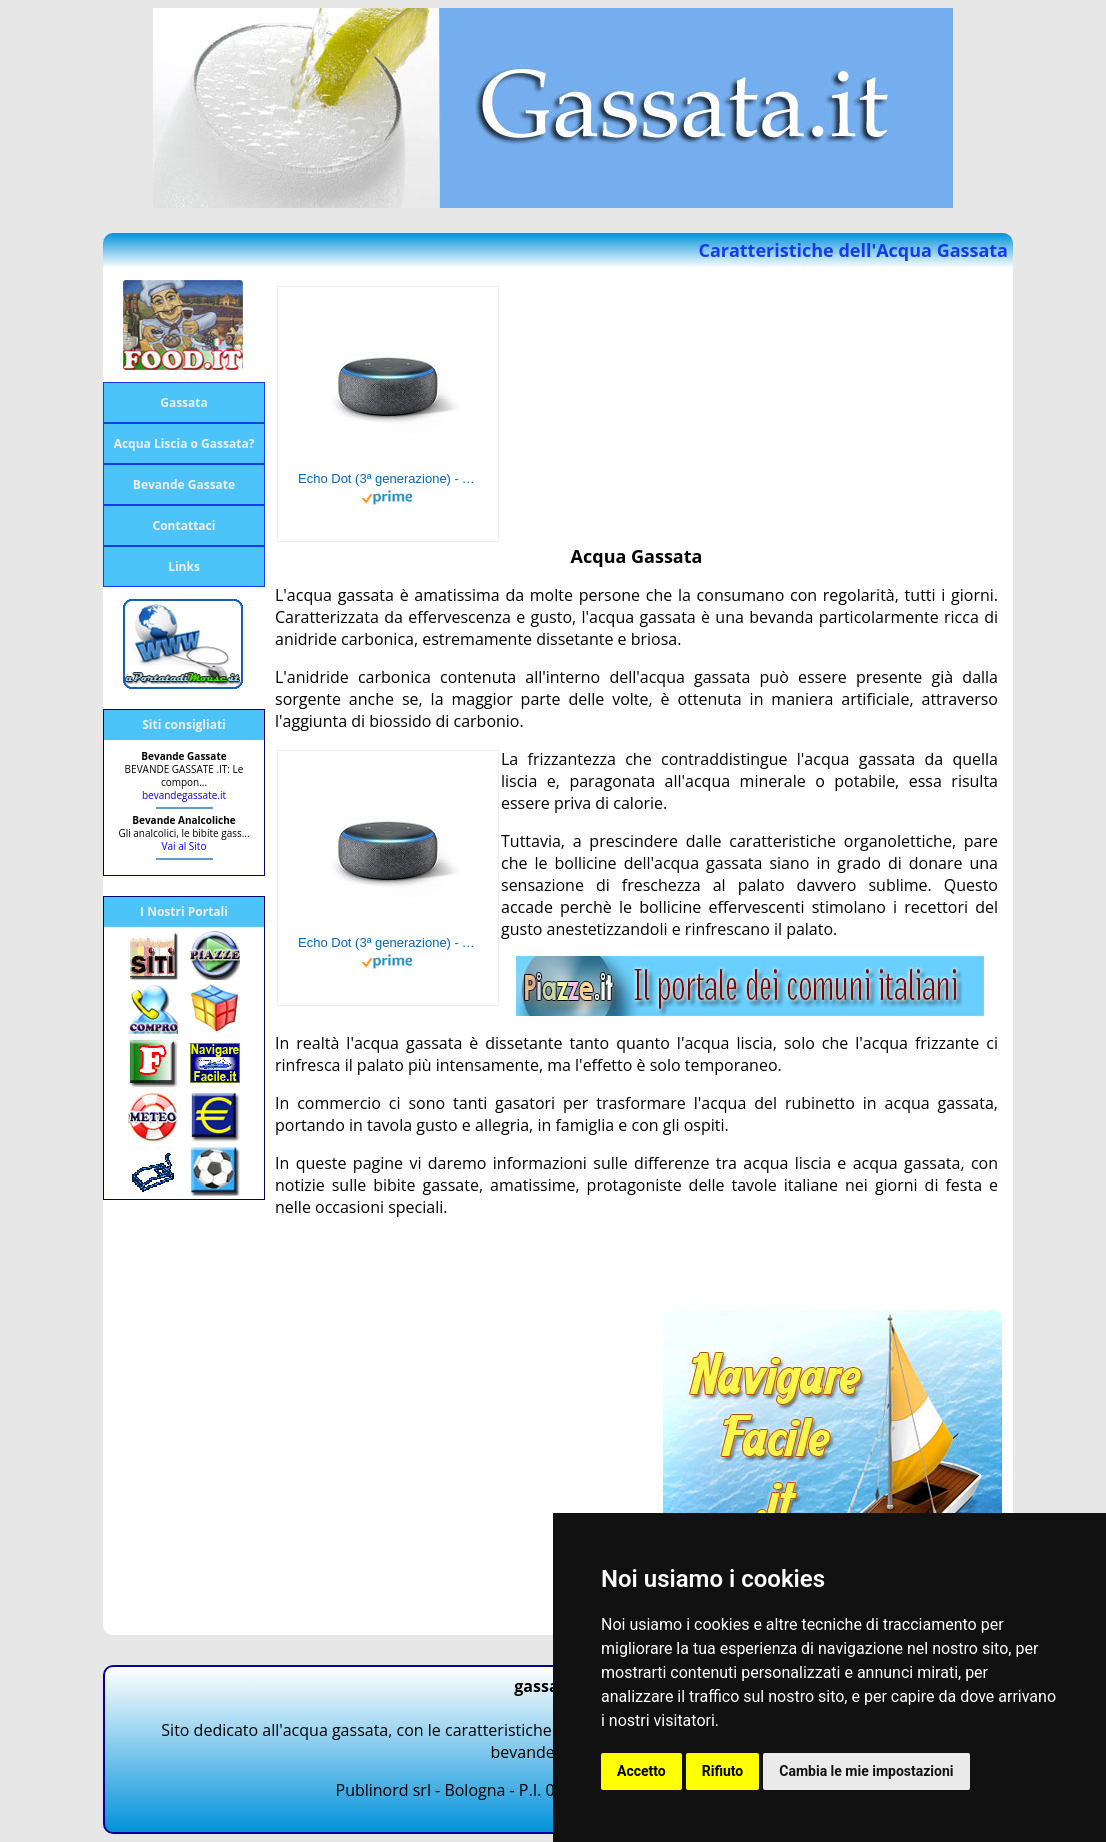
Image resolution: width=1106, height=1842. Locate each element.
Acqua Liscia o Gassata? (184, 443)
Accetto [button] (641, 1771)
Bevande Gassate (184, 484)
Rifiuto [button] (723, 1771)
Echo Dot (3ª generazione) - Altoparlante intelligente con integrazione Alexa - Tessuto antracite (388, 478)
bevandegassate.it (184, 795)
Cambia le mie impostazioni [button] (866, 1771)
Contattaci (184, 525)
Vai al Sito (184, 846)
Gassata (184, 402)
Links (184, 566)
